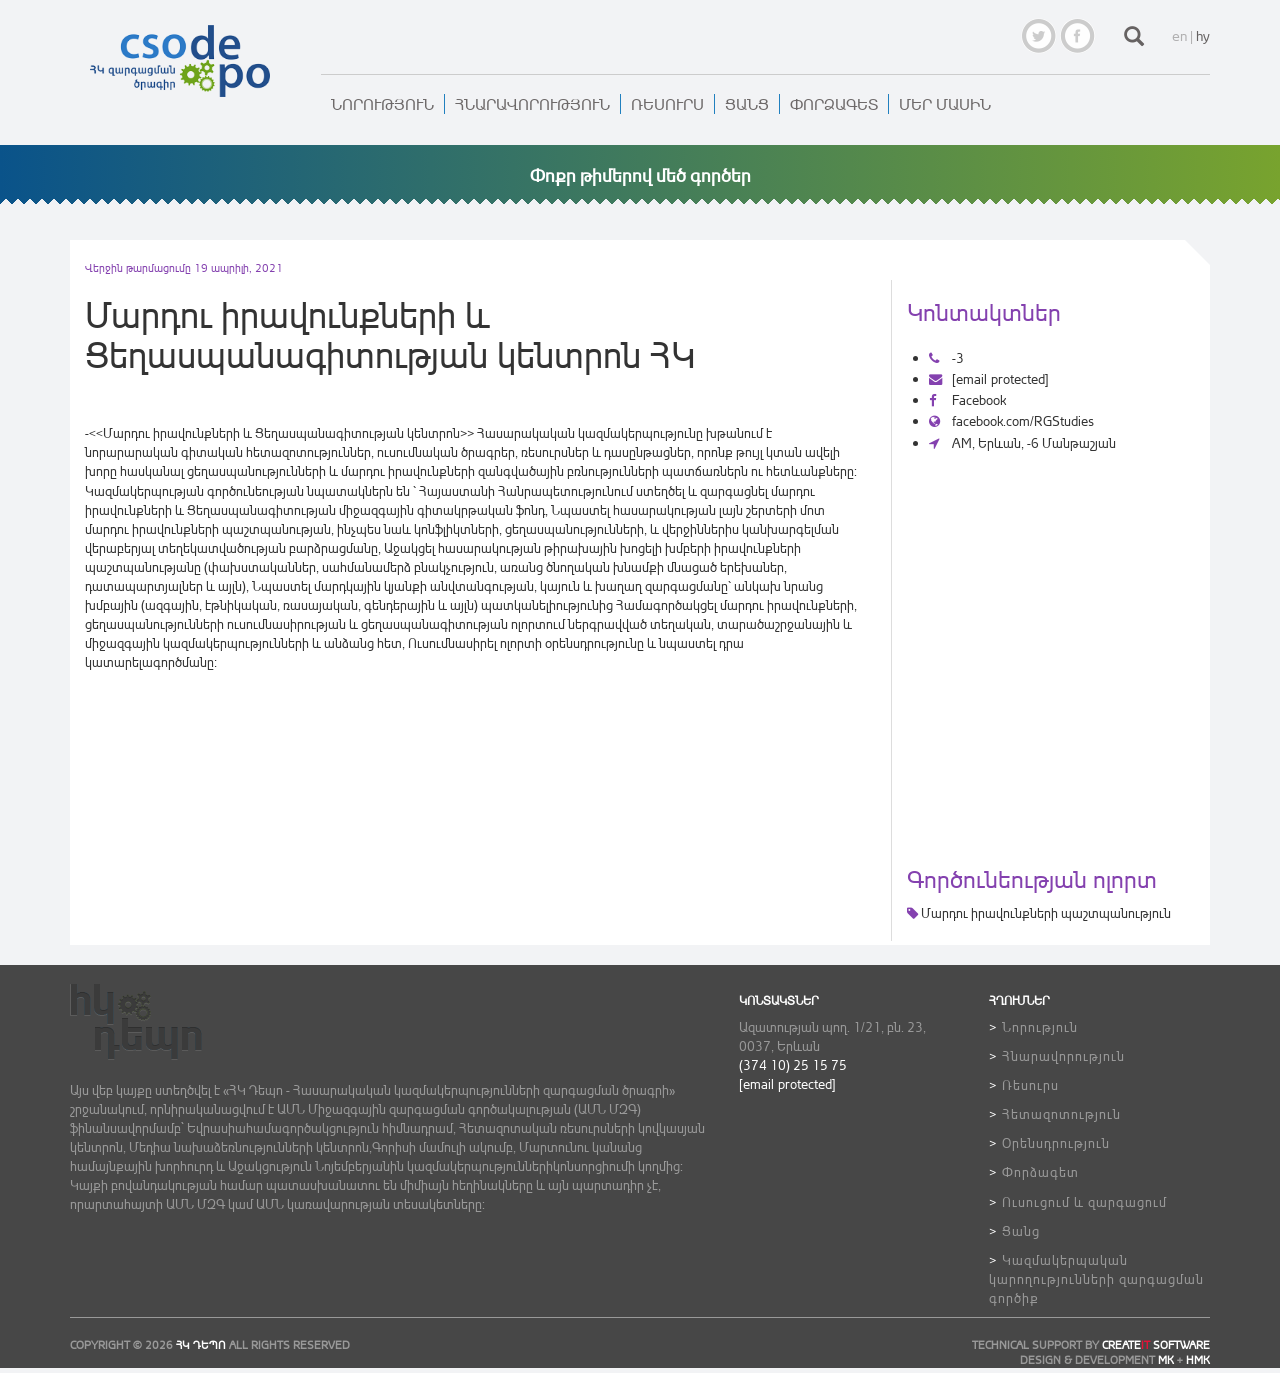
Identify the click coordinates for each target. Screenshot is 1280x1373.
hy (1203, 35)
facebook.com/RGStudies (1011, 420)
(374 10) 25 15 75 (793, 1064)
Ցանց (747, 104)
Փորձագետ (834, 104)
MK (1166, 1360)
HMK (1198, 1360)
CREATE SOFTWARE (1156, 1345)
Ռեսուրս (667, 104)
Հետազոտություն (1061, 1113)
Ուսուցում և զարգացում (1084, 1201)
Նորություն (382, 104)
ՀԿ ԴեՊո (201, 1345)
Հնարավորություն (532, 104)
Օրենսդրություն (1056, 1142)
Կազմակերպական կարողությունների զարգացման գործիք (1096, 1278)
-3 (946, 357)
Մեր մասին (945, 104)
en (1179, 35)
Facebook (967, 399)
